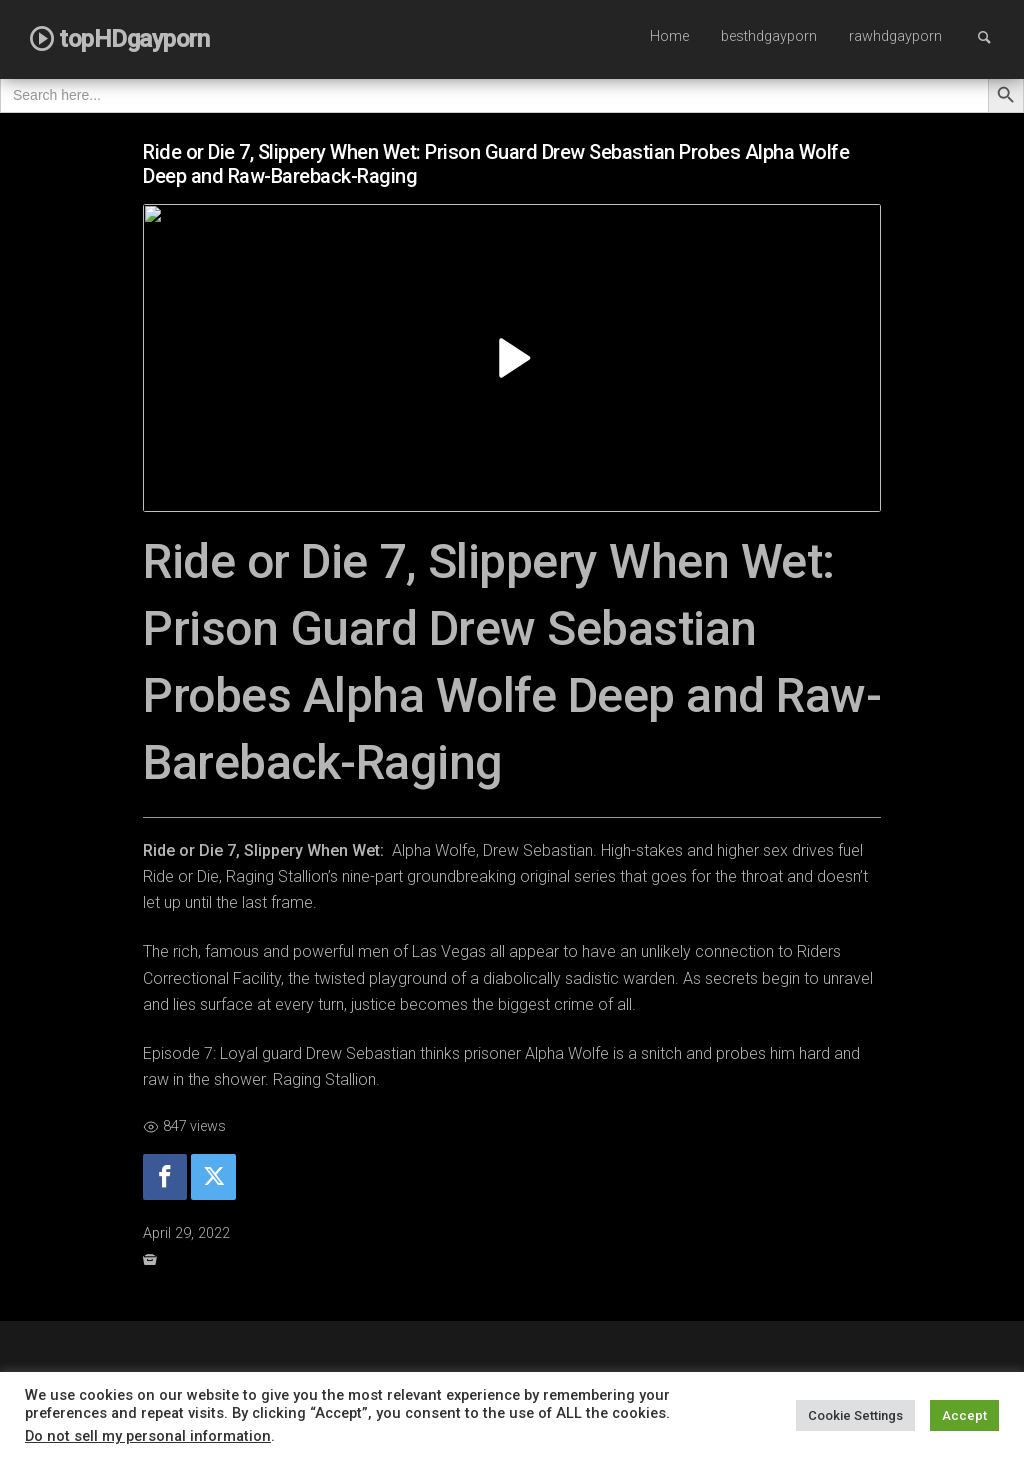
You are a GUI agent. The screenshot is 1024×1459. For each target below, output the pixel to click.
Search (994, 36)
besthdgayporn (769, 36)
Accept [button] (964, 1415)
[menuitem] (669, 38)
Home (669, 36)
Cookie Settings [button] (855, 1415)
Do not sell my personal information (148, 1436)
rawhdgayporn (895, 36)
